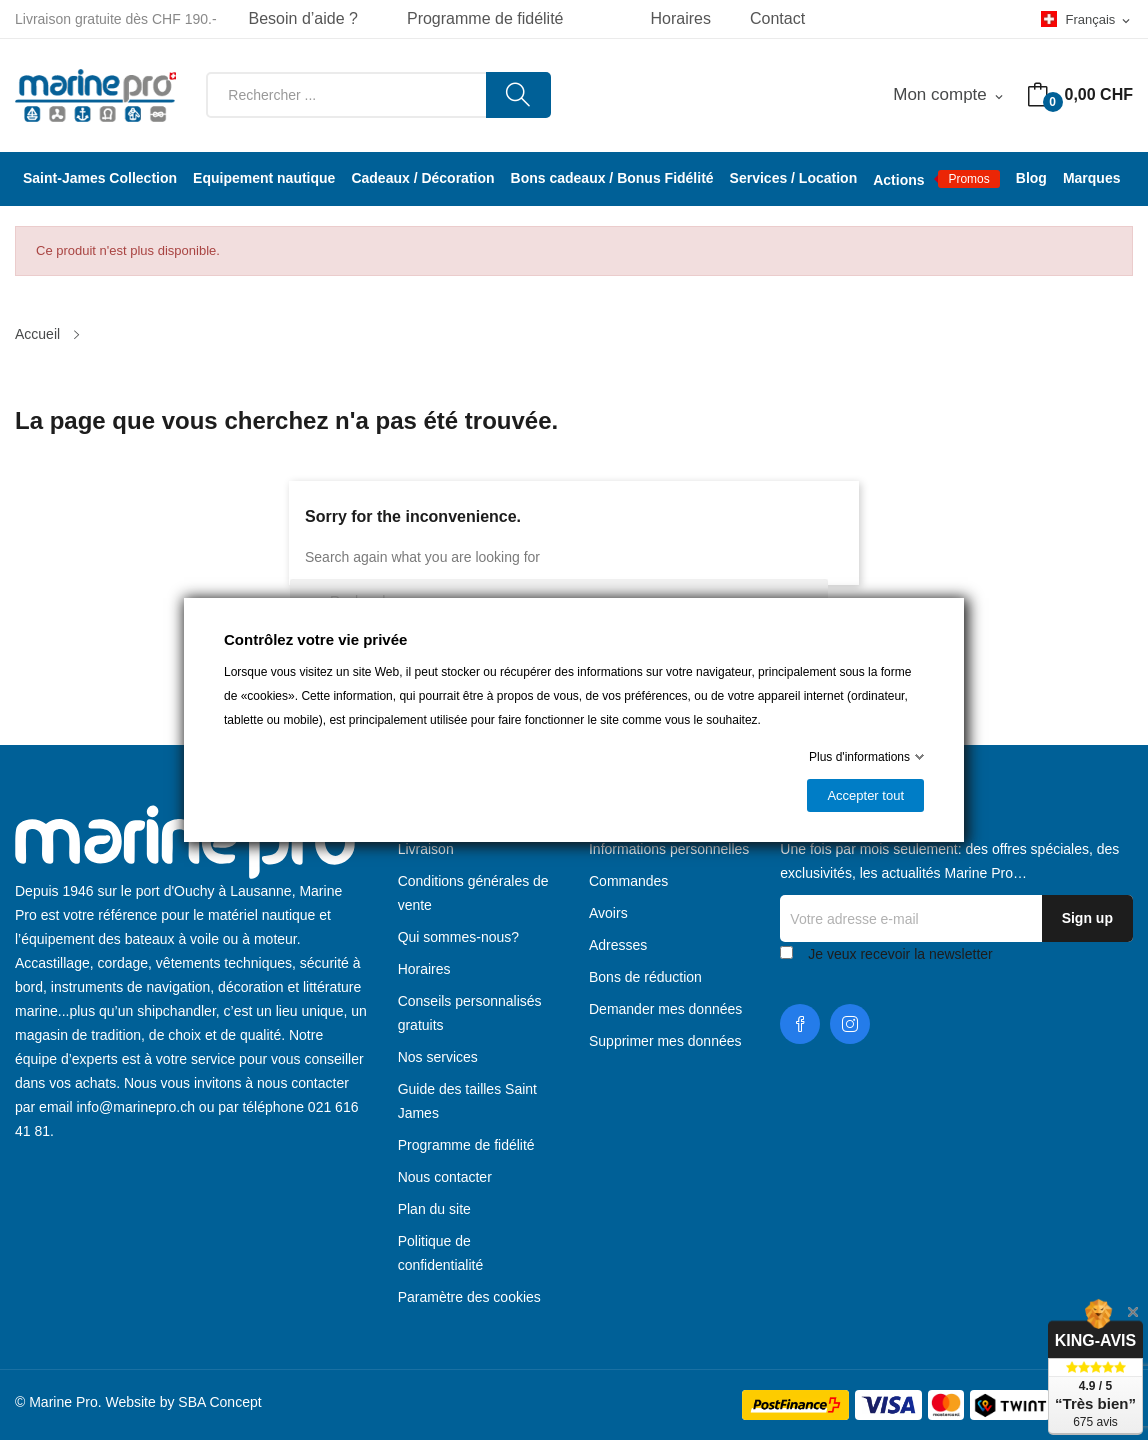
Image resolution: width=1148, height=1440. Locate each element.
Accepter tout (865, 795)
